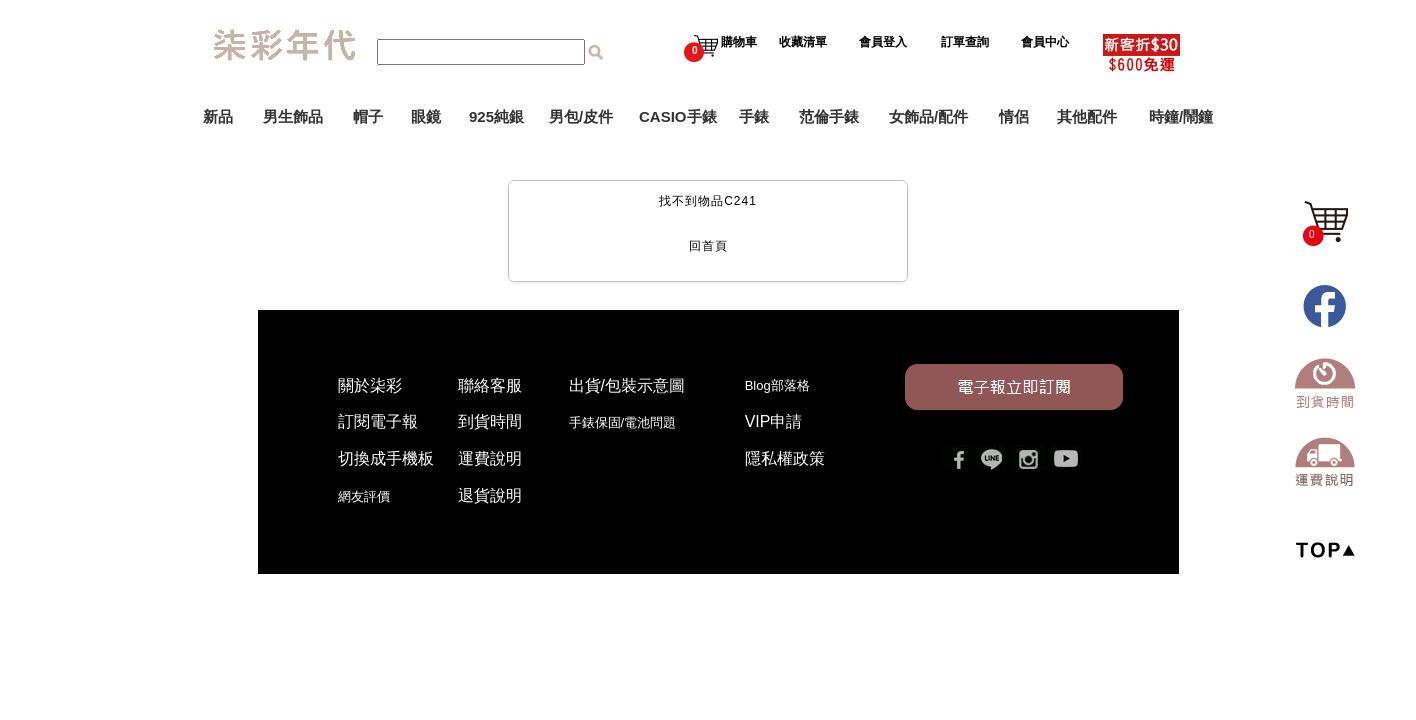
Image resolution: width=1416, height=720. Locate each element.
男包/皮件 (581, 116)
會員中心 (1046, 42)
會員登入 (883, 42)
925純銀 (496, 116)
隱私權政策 (785, 458)
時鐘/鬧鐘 (1181, 116)
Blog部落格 (777, 385)
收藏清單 (804, 42)
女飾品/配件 (928, 116)
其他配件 (1087, 116)
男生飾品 (293, 116)
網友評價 (364, 496)
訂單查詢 (966, 42)
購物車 (720, 42)
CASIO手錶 (678, 116)
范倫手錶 (829, 116)
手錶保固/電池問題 (629, 422)
